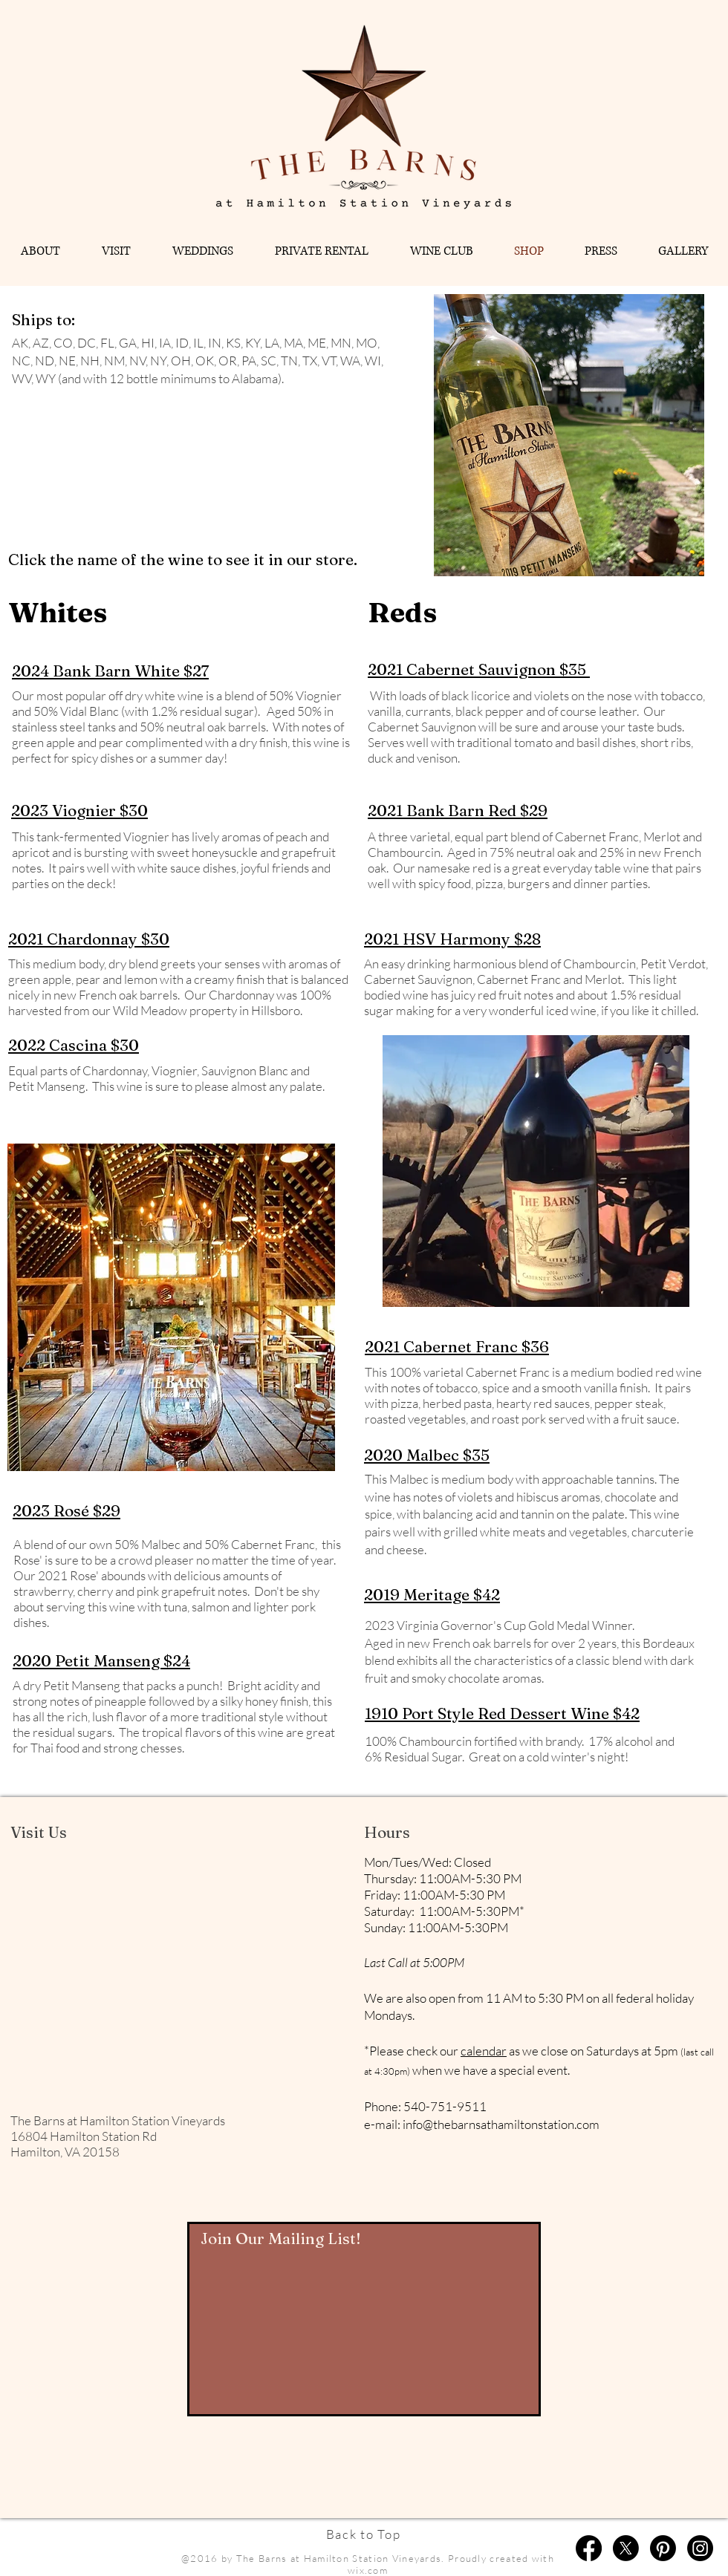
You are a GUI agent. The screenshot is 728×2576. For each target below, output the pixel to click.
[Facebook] (589, 2548)
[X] (626, 2548)
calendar (484, 2050)
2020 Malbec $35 (427, 1454)
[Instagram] (700, 2548)
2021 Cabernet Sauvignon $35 (479, 669)
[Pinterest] (663, 2548)
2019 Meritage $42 (432, 1594)
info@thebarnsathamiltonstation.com (501, 2124)
